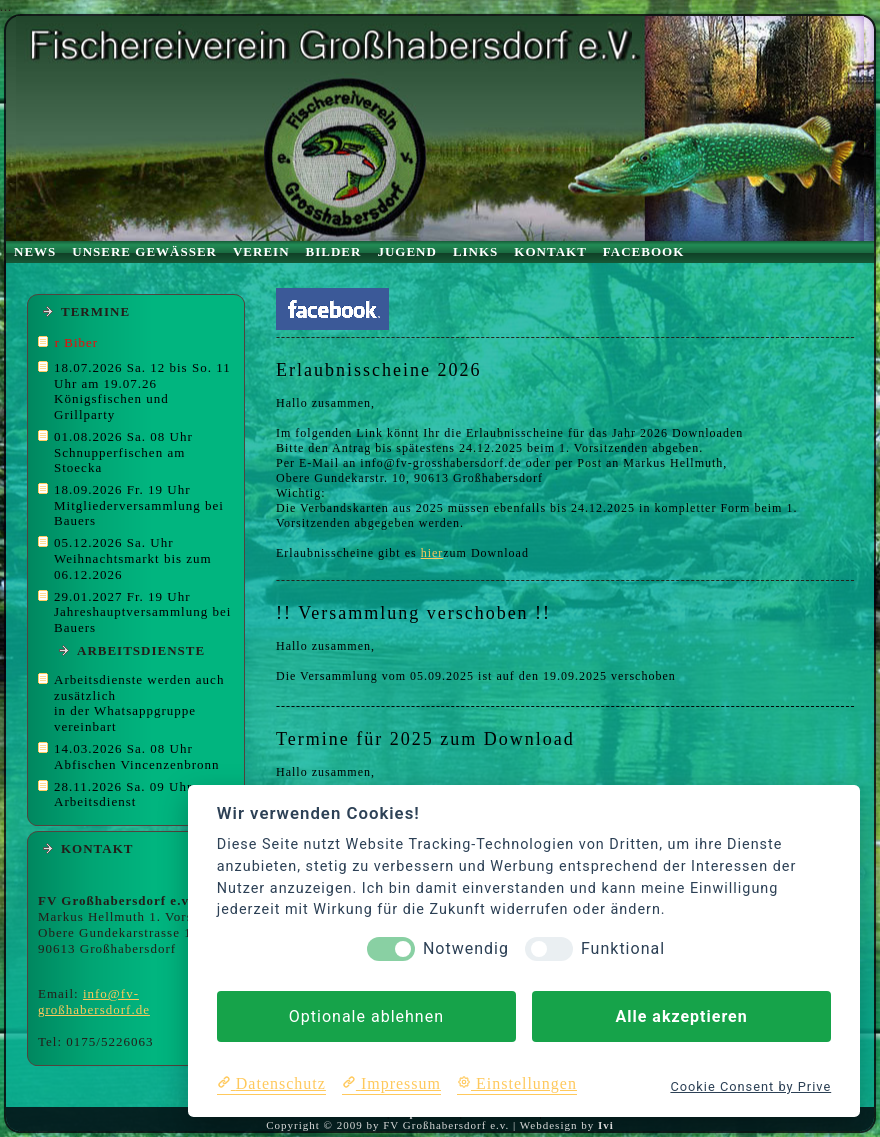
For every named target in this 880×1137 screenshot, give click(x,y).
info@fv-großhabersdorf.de (94, 1001)
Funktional (623, 948)
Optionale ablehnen (366, 1016)
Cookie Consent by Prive (750, 1086)
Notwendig (466, 948)
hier (432, 553)
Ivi (606, 1125)
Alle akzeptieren (681, 1016)
